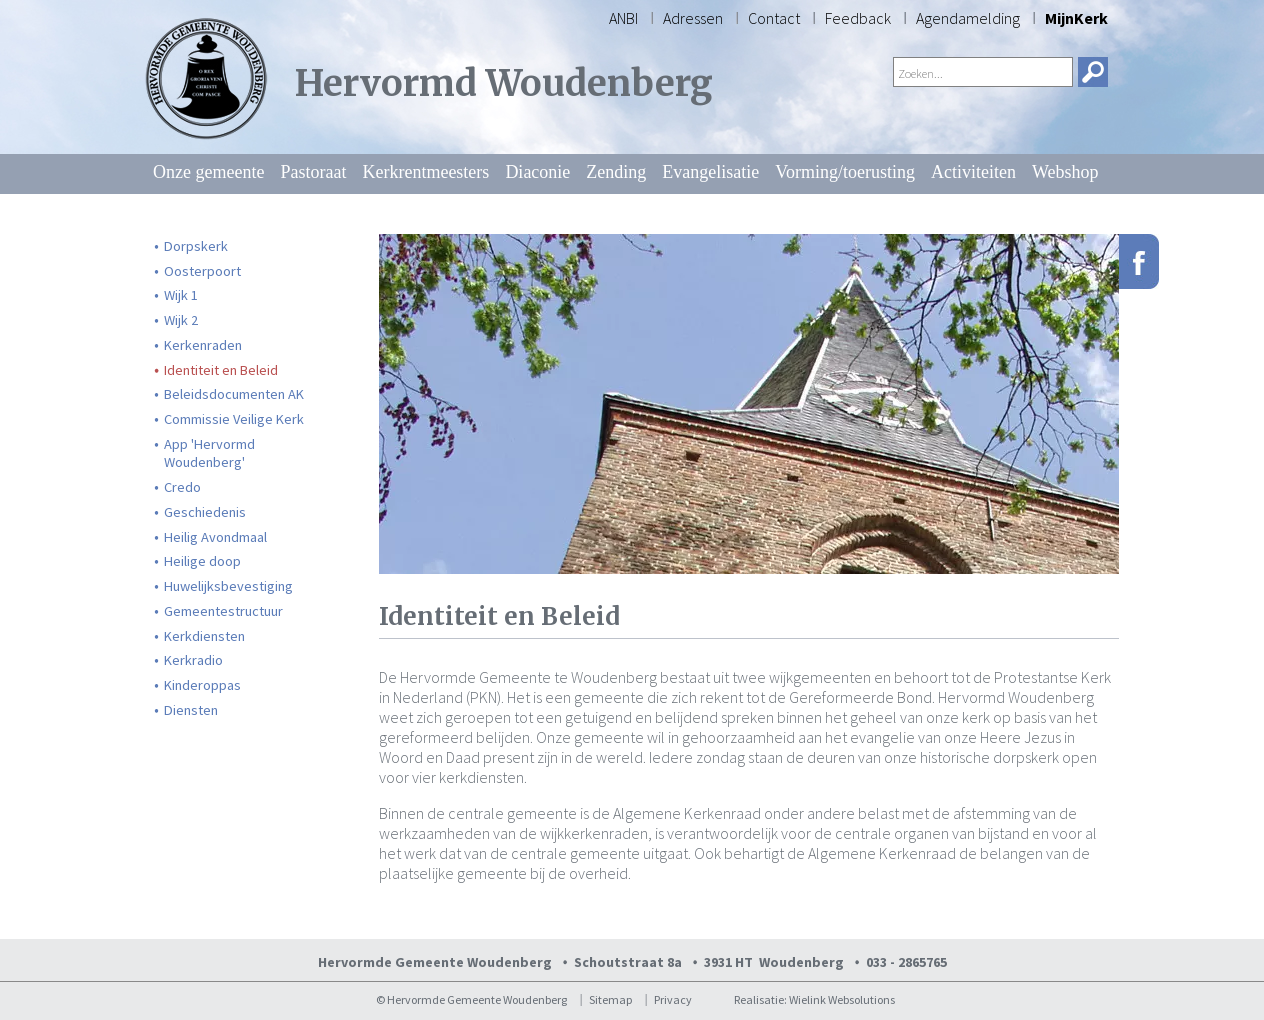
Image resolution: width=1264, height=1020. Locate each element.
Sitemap (610, 999)
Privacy (673, 999)
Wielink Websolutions (842, 999)
